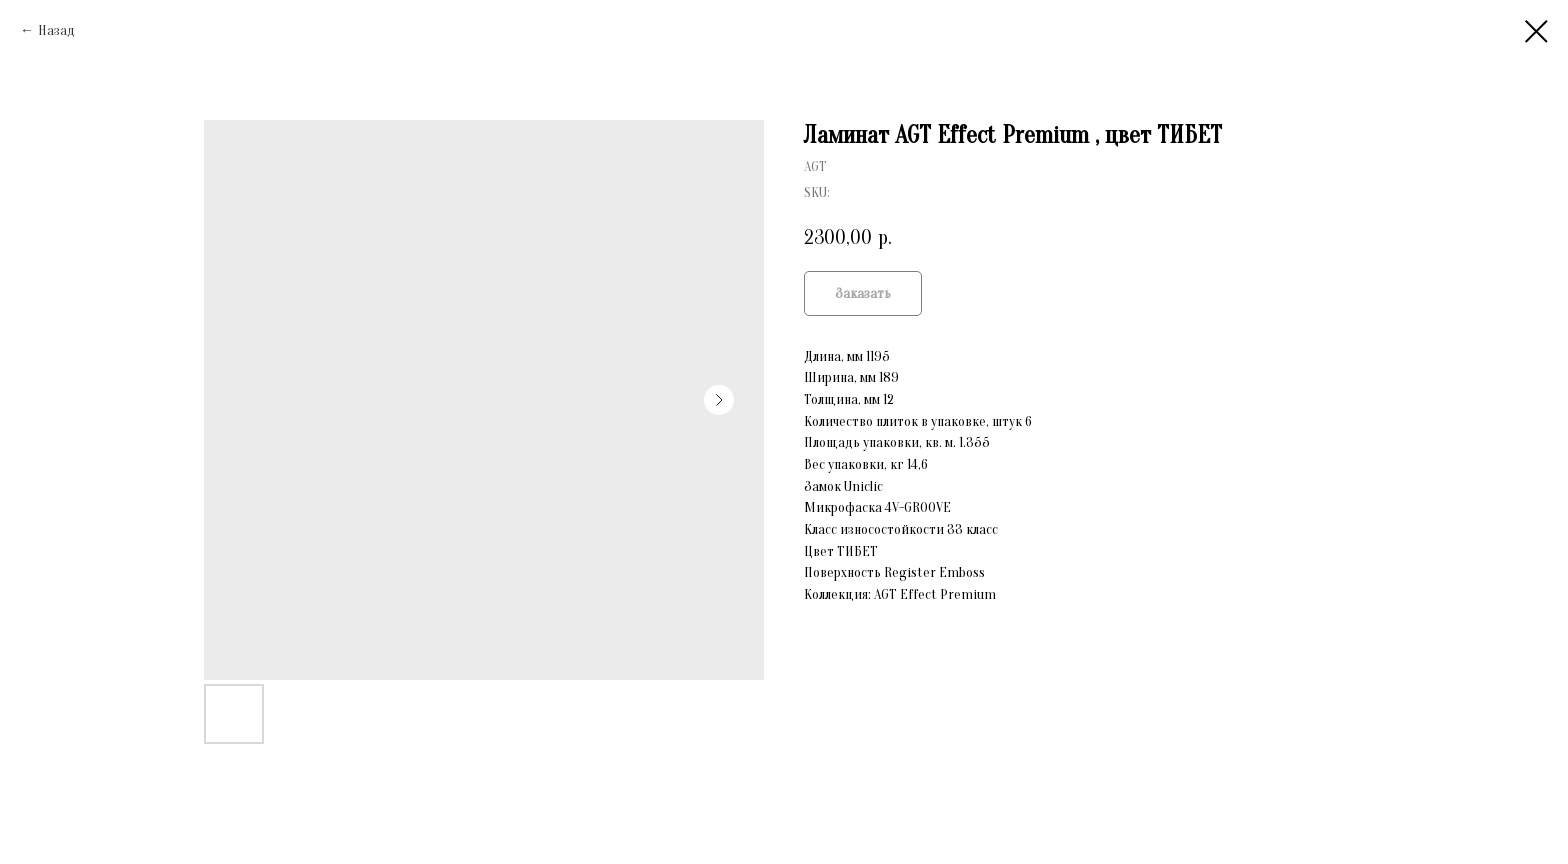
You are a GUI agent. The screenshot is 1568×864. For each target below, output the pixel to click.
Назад (56, 30)
